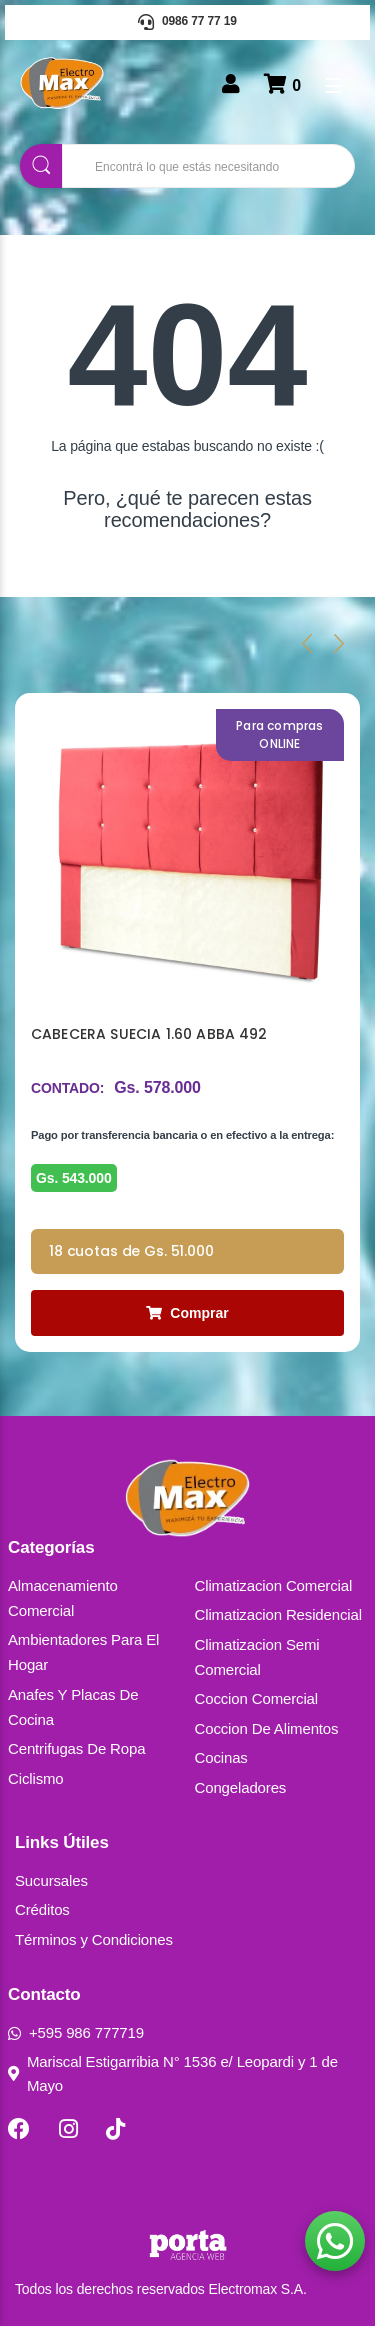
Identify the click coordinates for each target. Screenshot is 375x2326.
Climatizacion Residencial (278, 1614)
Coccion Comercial (257, 1698)
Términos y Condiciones (94, 1939)
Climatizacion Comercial (274, 1585)
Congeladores (241, 1787)
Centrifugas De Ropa (76, 1748)
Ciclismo (36, 1778)
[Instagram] (68, 2129)
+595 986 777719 (76, 2032)
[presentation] (307, 643)
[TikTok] (115, 2129)
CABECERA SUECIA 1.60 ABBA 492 (149, 1034)
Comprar (187, 1313)
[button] (335, 2241)
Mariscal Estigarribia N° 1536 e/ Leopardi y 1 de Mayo (173, 2073)
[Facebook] (19, 2129)
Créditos (42, 1909)
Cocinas (221, 1757)
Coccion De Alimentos (267, 1728)
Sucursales (51, 1880)
